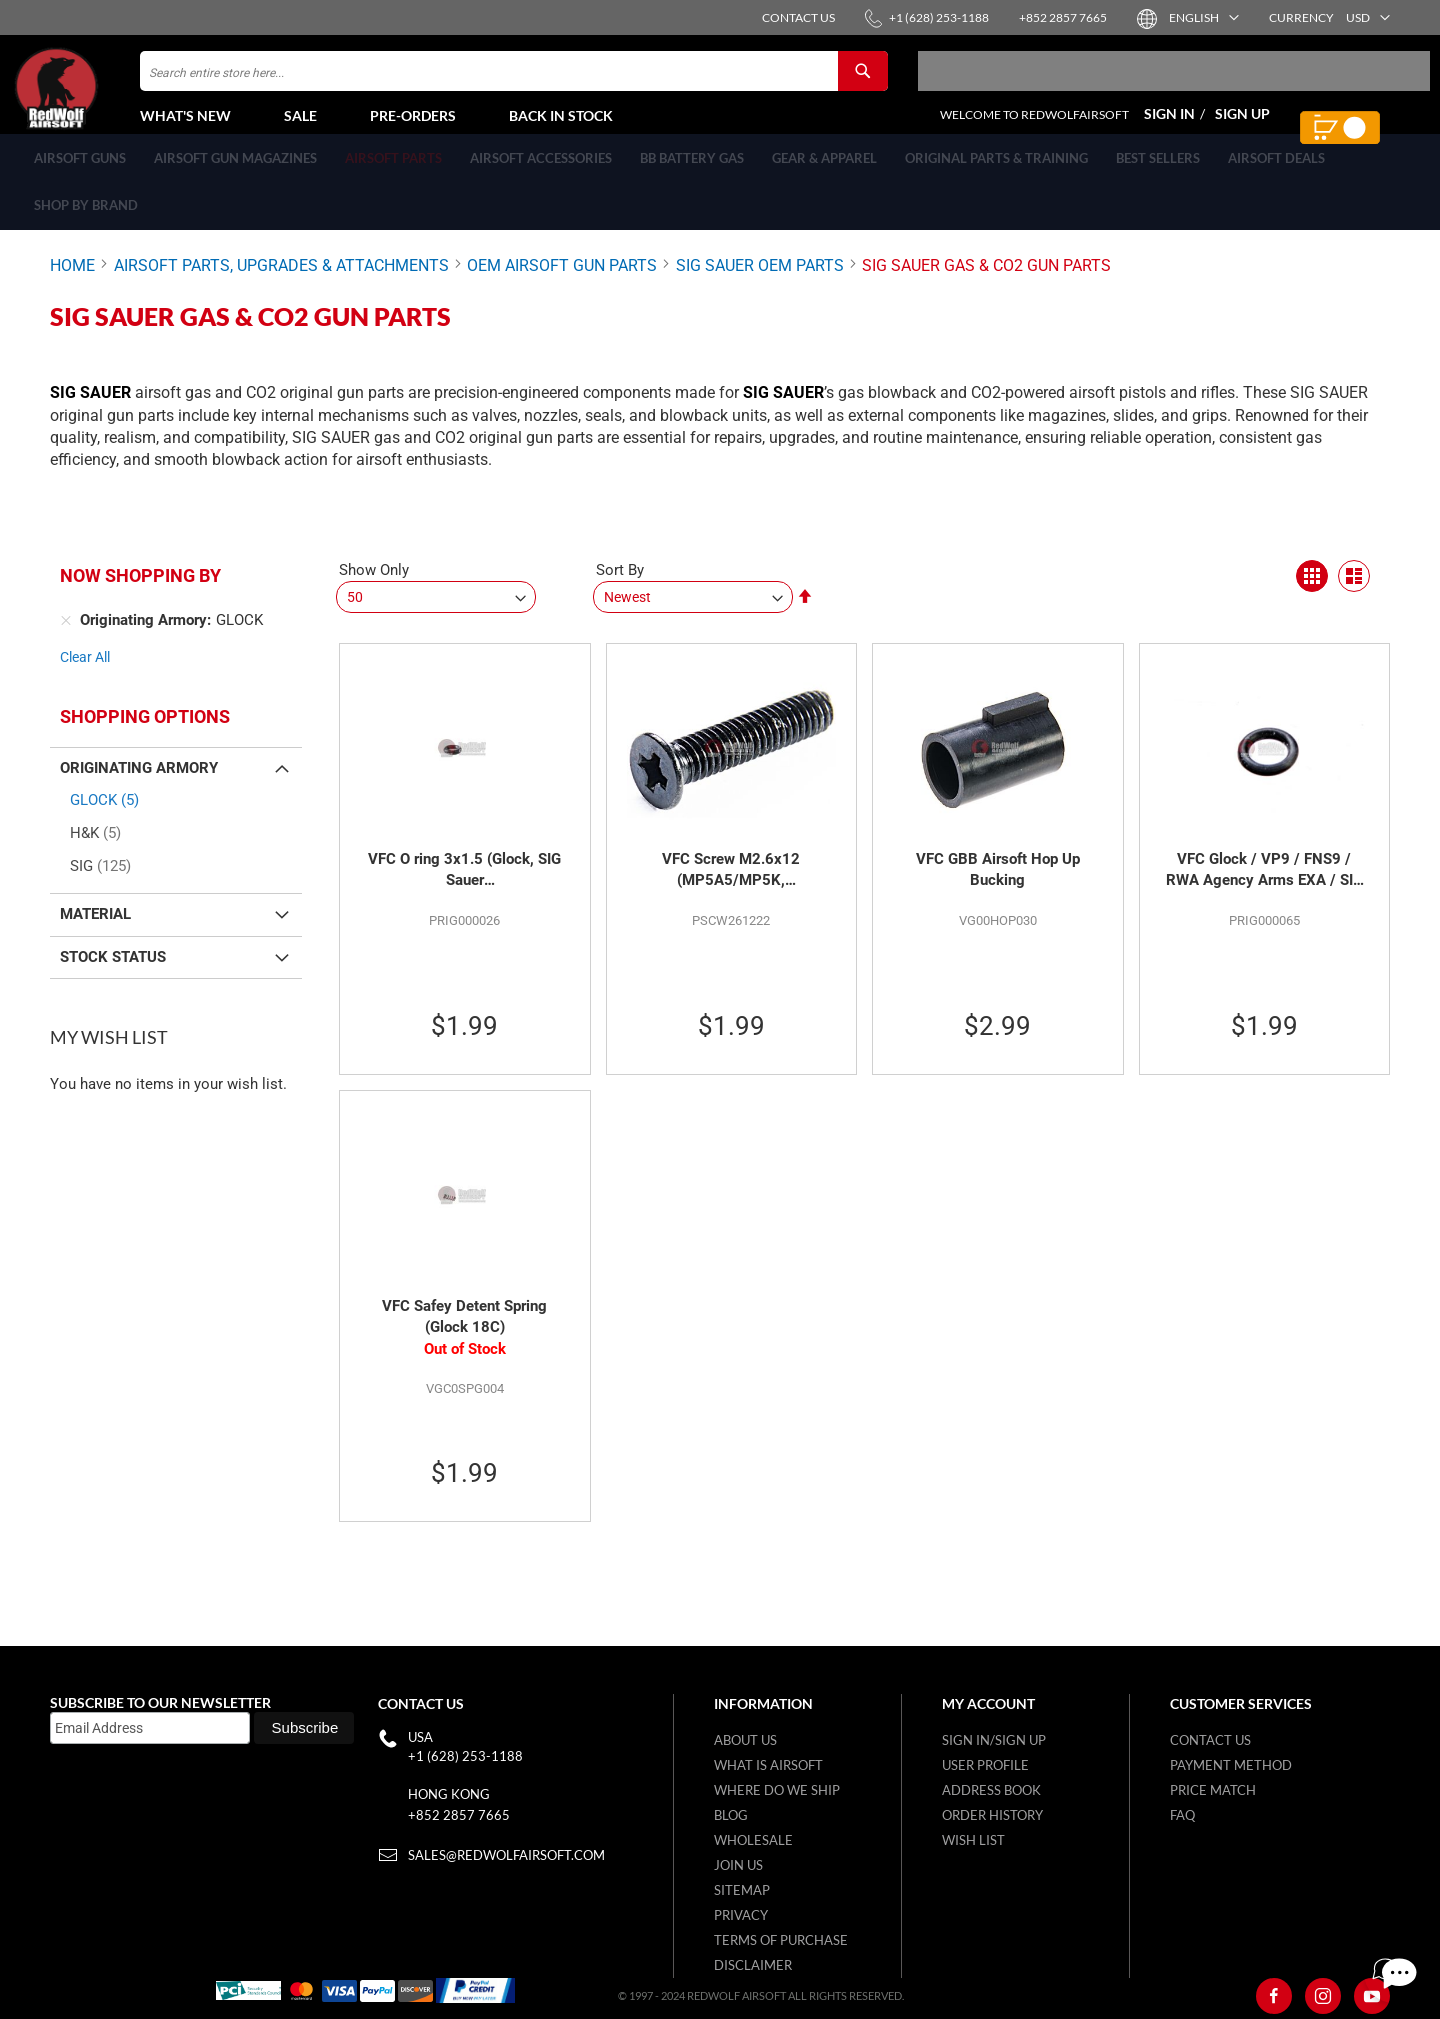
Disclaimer (753, 1965)
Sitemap (742, 1890)
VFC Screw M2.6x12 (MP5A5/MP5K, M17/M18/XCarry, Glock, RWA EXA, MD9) (731, 882)
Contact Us (1210, 1740)
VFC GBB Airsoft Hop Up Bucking (998, 881)
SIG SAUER (783, 403)
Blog (731, 1815)
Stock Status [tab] (113, 968)
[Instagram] (1323, 1996)
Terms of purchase (781, 1940)
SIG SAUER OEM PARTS (760, 287)
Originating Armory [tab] (139, 779)
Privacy (741, 1915)
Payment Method (1231, 1765)
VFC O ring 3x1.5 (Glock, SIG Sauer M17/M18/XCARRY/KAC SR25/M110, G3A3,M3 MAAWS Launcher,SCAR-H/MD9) (464, 882)
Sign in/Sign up (994, 1740)
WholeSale (753, 1840)
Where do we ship (777, 1790)
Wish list (973, 1840)
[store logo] (105, 100)
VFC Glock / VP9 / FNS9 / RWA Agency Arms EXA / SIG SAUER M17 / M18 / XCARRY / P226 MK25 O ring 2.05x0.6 (1264, 882)
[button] (1203, 17)
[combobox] (514, 83)
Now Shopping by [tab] (140, 586)
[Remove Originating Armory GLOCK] (66, 632)
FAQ (1182, 1815)
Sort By (620, 581)
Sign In (1169, 125)
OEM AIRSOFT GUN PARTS (562, 287)
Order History (992, 1815)
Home (72, 287)
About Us (745, 1740)
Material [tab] (95, 925)
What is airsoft (768, 1765)
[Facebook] (1274, 1996)
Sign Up (1242, 125)
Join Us (738, 1865)
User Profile (985, 1765)
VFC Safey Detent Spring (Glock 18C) (464, 1328)
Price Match (1213, 1790)
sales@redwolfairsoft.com (506, 1855)
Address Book (991, 1790)
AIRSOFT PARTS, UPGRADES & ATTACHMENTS (281, 287)
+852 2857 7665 (459, 1815)
